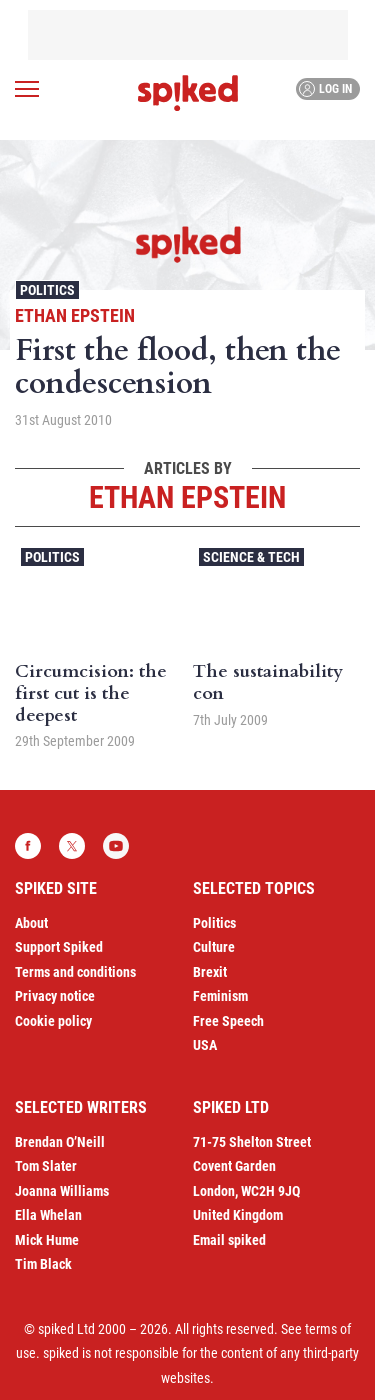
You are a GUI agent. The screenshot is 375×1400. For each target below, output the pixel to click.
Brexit (210, 972)
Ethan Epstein (75, 315)
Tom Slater (46, 1166)
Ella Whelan (48, 1215)
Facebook (28, 846)
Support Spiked (59, 947)
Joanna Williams (62, 1191)
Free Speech (228, 1021)
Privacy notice (55, 996)
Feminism (220, 996)
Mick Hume (47, 1240)
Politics (47, 290)
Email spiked (229, 1240)
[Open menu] (27, 89)
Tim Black (43, 1264)
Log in (325, 89)
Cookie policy (53, 1021)
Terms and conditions (75, 972)
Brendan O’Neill (60, 1142)
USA (205, 1045)
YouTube (116, 846)
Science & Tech (251, 557)
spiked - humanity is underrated (188, 93)
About (31, 923)
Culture (214, 947)
